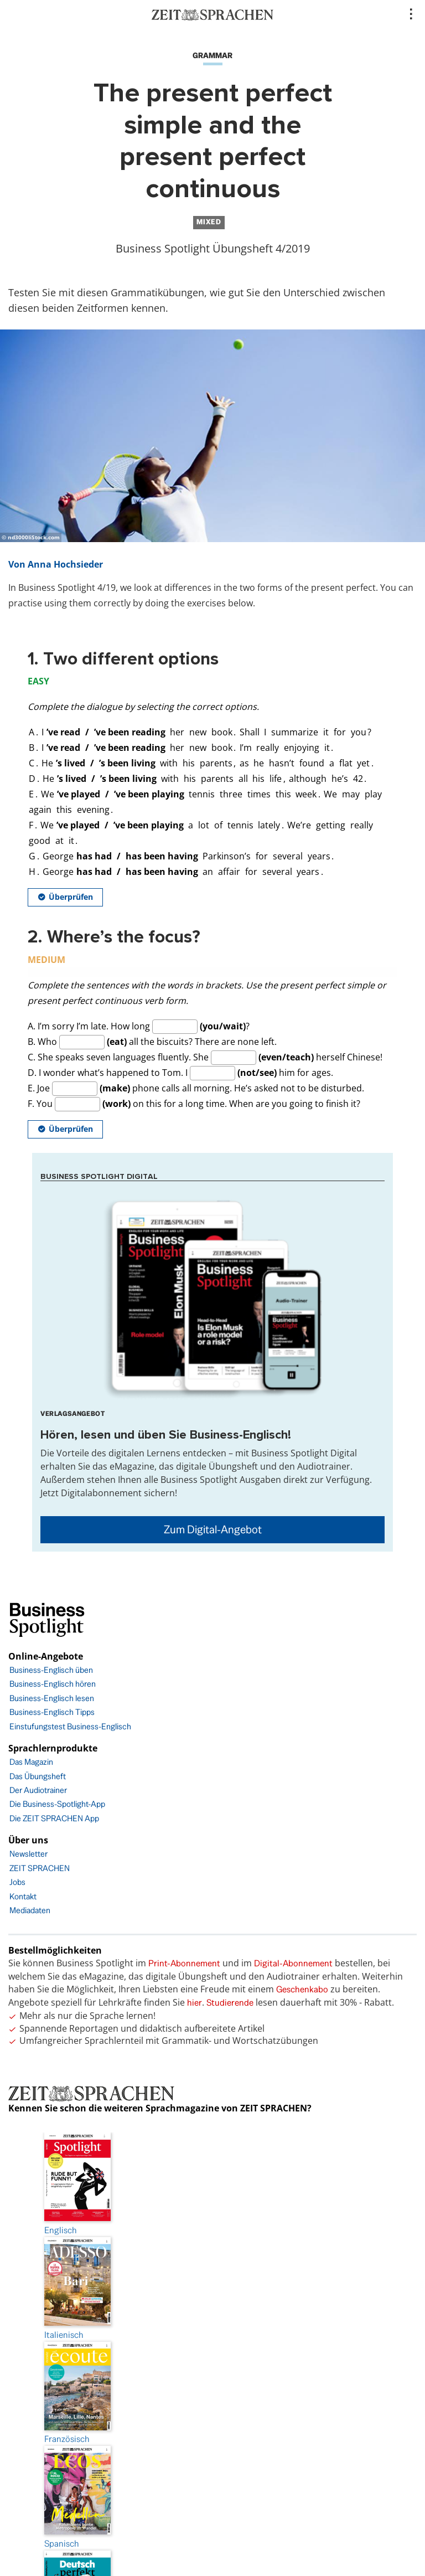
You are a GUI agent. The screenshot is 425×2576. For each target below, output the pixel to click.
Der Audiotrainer (38, 1790)
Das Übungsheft (37, 1776)
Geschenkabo (302, 1989)
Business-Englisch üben (51, 1670)
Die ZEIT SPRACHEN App (54, 1818)
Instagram (212, 2497)
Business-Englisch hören (52, 1683)
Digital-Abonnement (293, 1963)
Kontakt (23, 1896)
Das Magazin (31, 1761)
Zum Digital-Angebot (213, 1529)
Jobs (17, 1882)
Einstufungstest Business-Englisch (70, 1726)
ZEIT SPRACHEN (39, 1868)
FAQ (213, 2434)
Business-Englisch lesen (51, 1698)
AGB (212, 2403)
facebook (212, 2466)
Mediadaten (29, 1910)
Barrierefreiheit (212, 2372)
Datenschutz (212, 2342)
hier (194, 2002)
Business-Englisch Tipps (52, 1712)
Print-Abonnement (184, 1963)
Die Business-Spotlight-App (57, 1804)
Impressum (212, 2311)
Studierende (229, 2002)
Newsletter (28, 1853)
